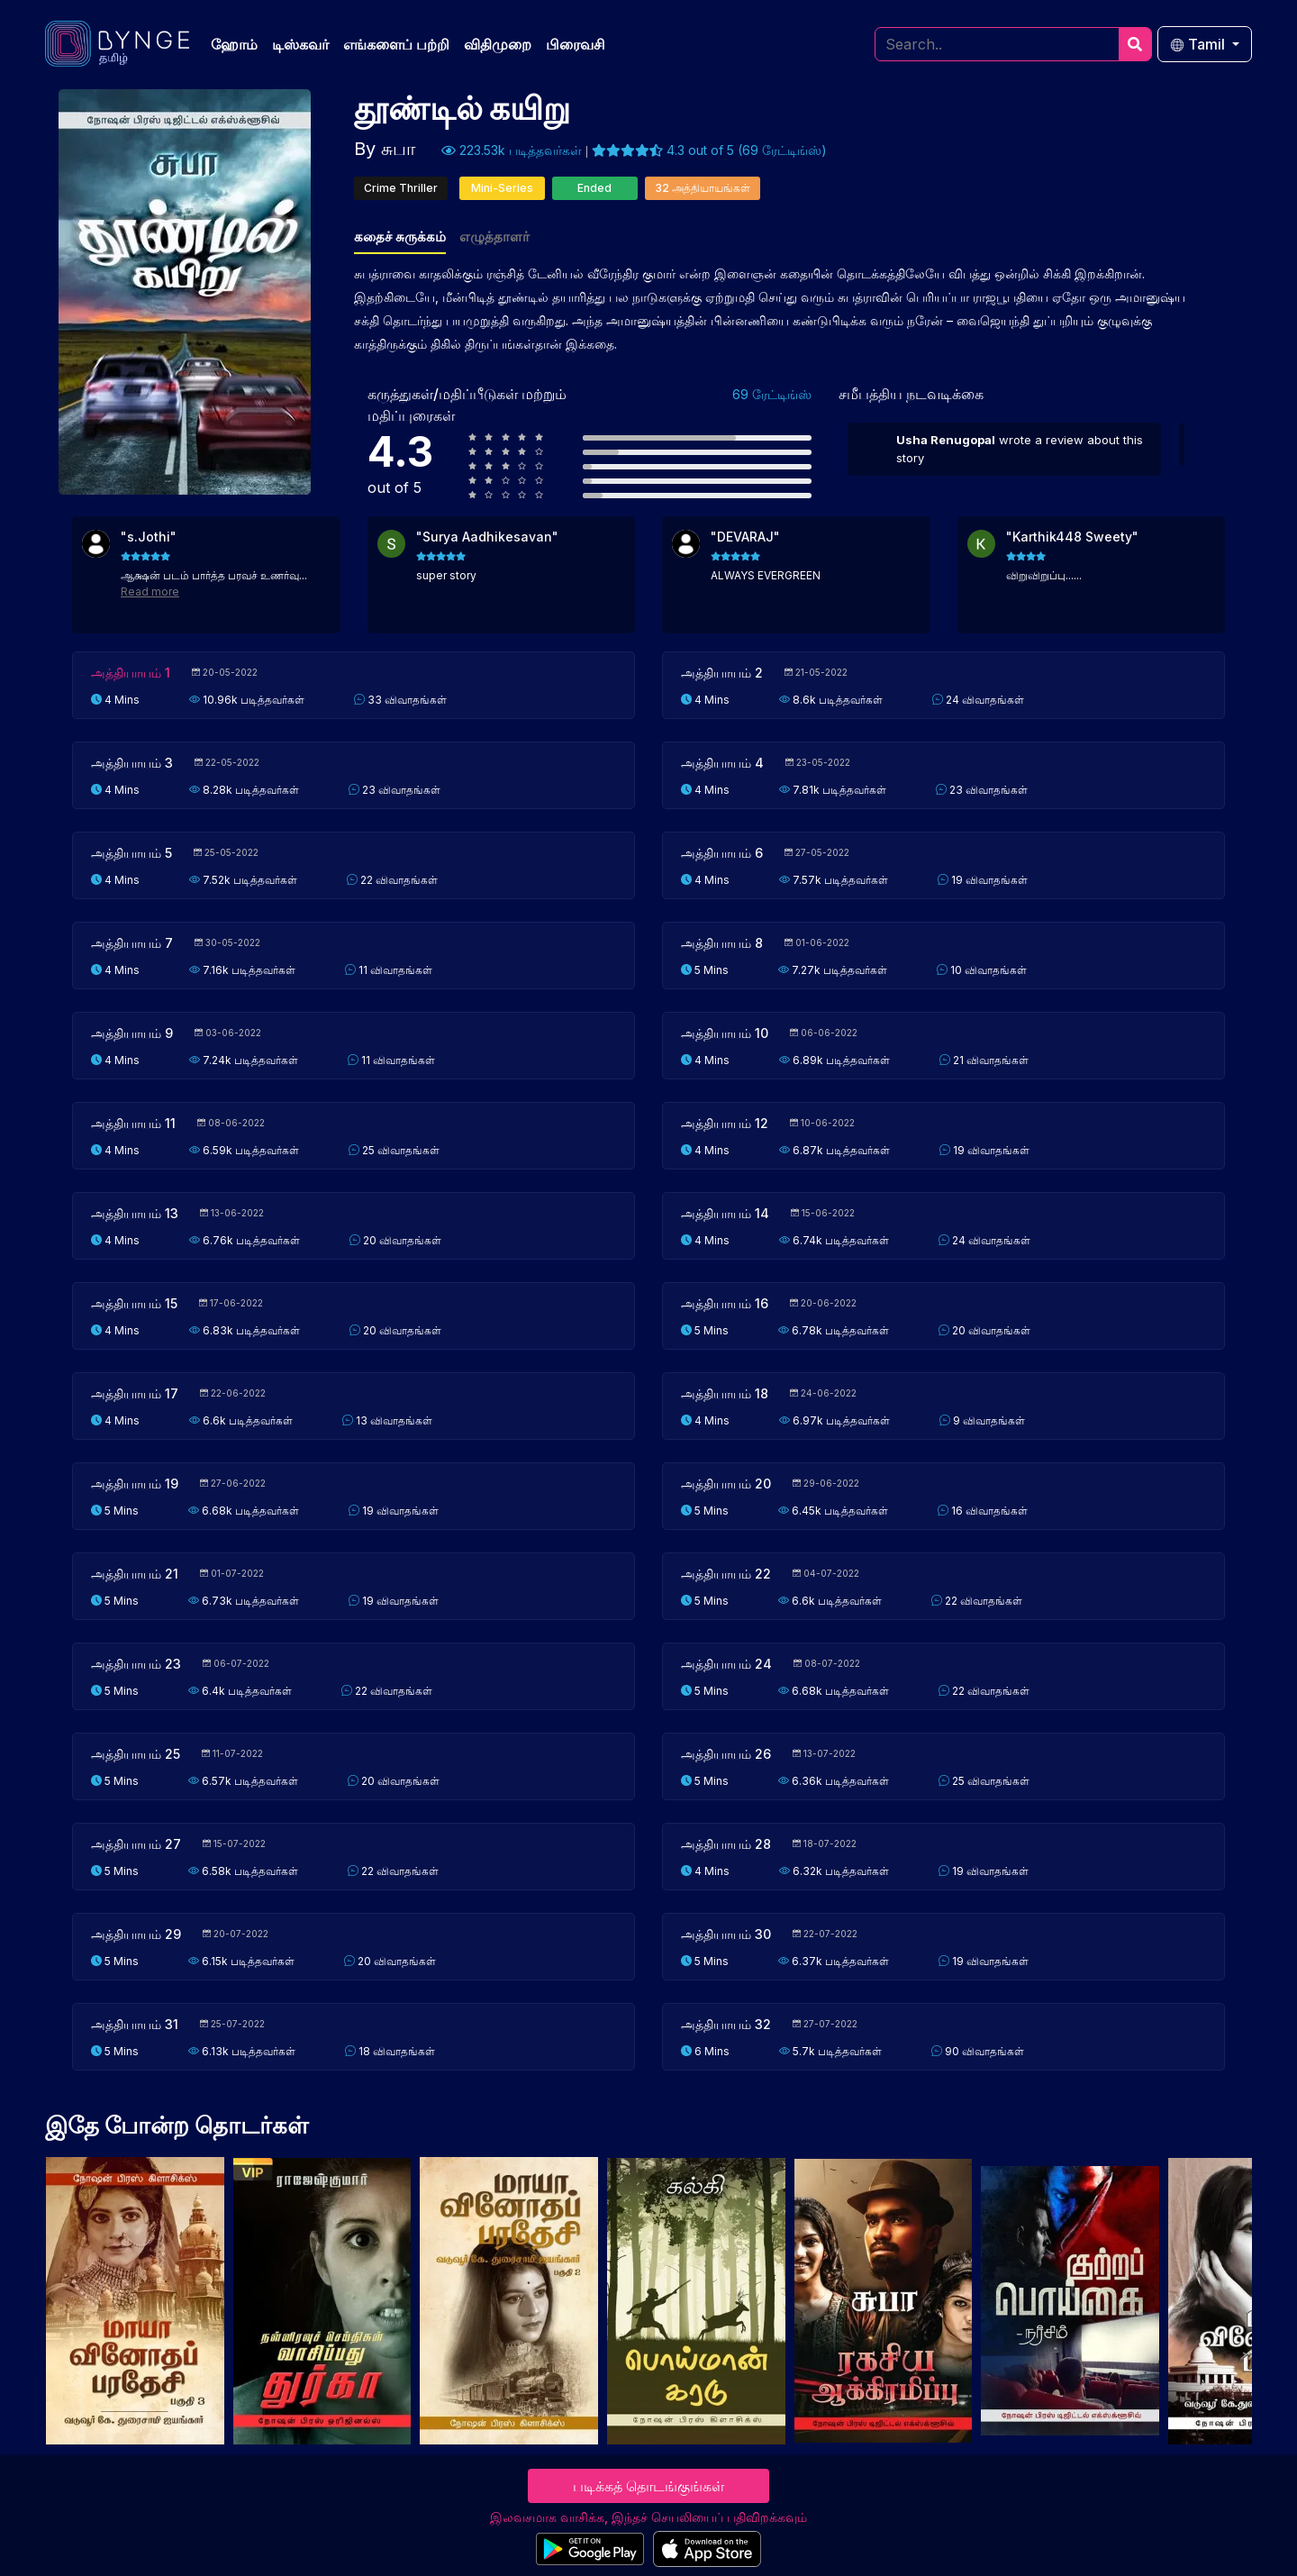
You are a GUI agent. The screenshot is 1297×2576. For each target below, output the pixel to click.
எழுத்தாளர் (494, 236)
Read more (150, 591)
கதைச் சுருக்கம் (400, 236)
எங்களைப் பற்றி (396, 44)
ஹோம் (234, 44)
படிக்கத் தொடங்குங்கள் (648, 2486)
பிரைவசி (575, 44)
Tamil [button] (1199, 44)
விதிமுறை (497, 44)
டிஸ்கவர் (300, 44)
